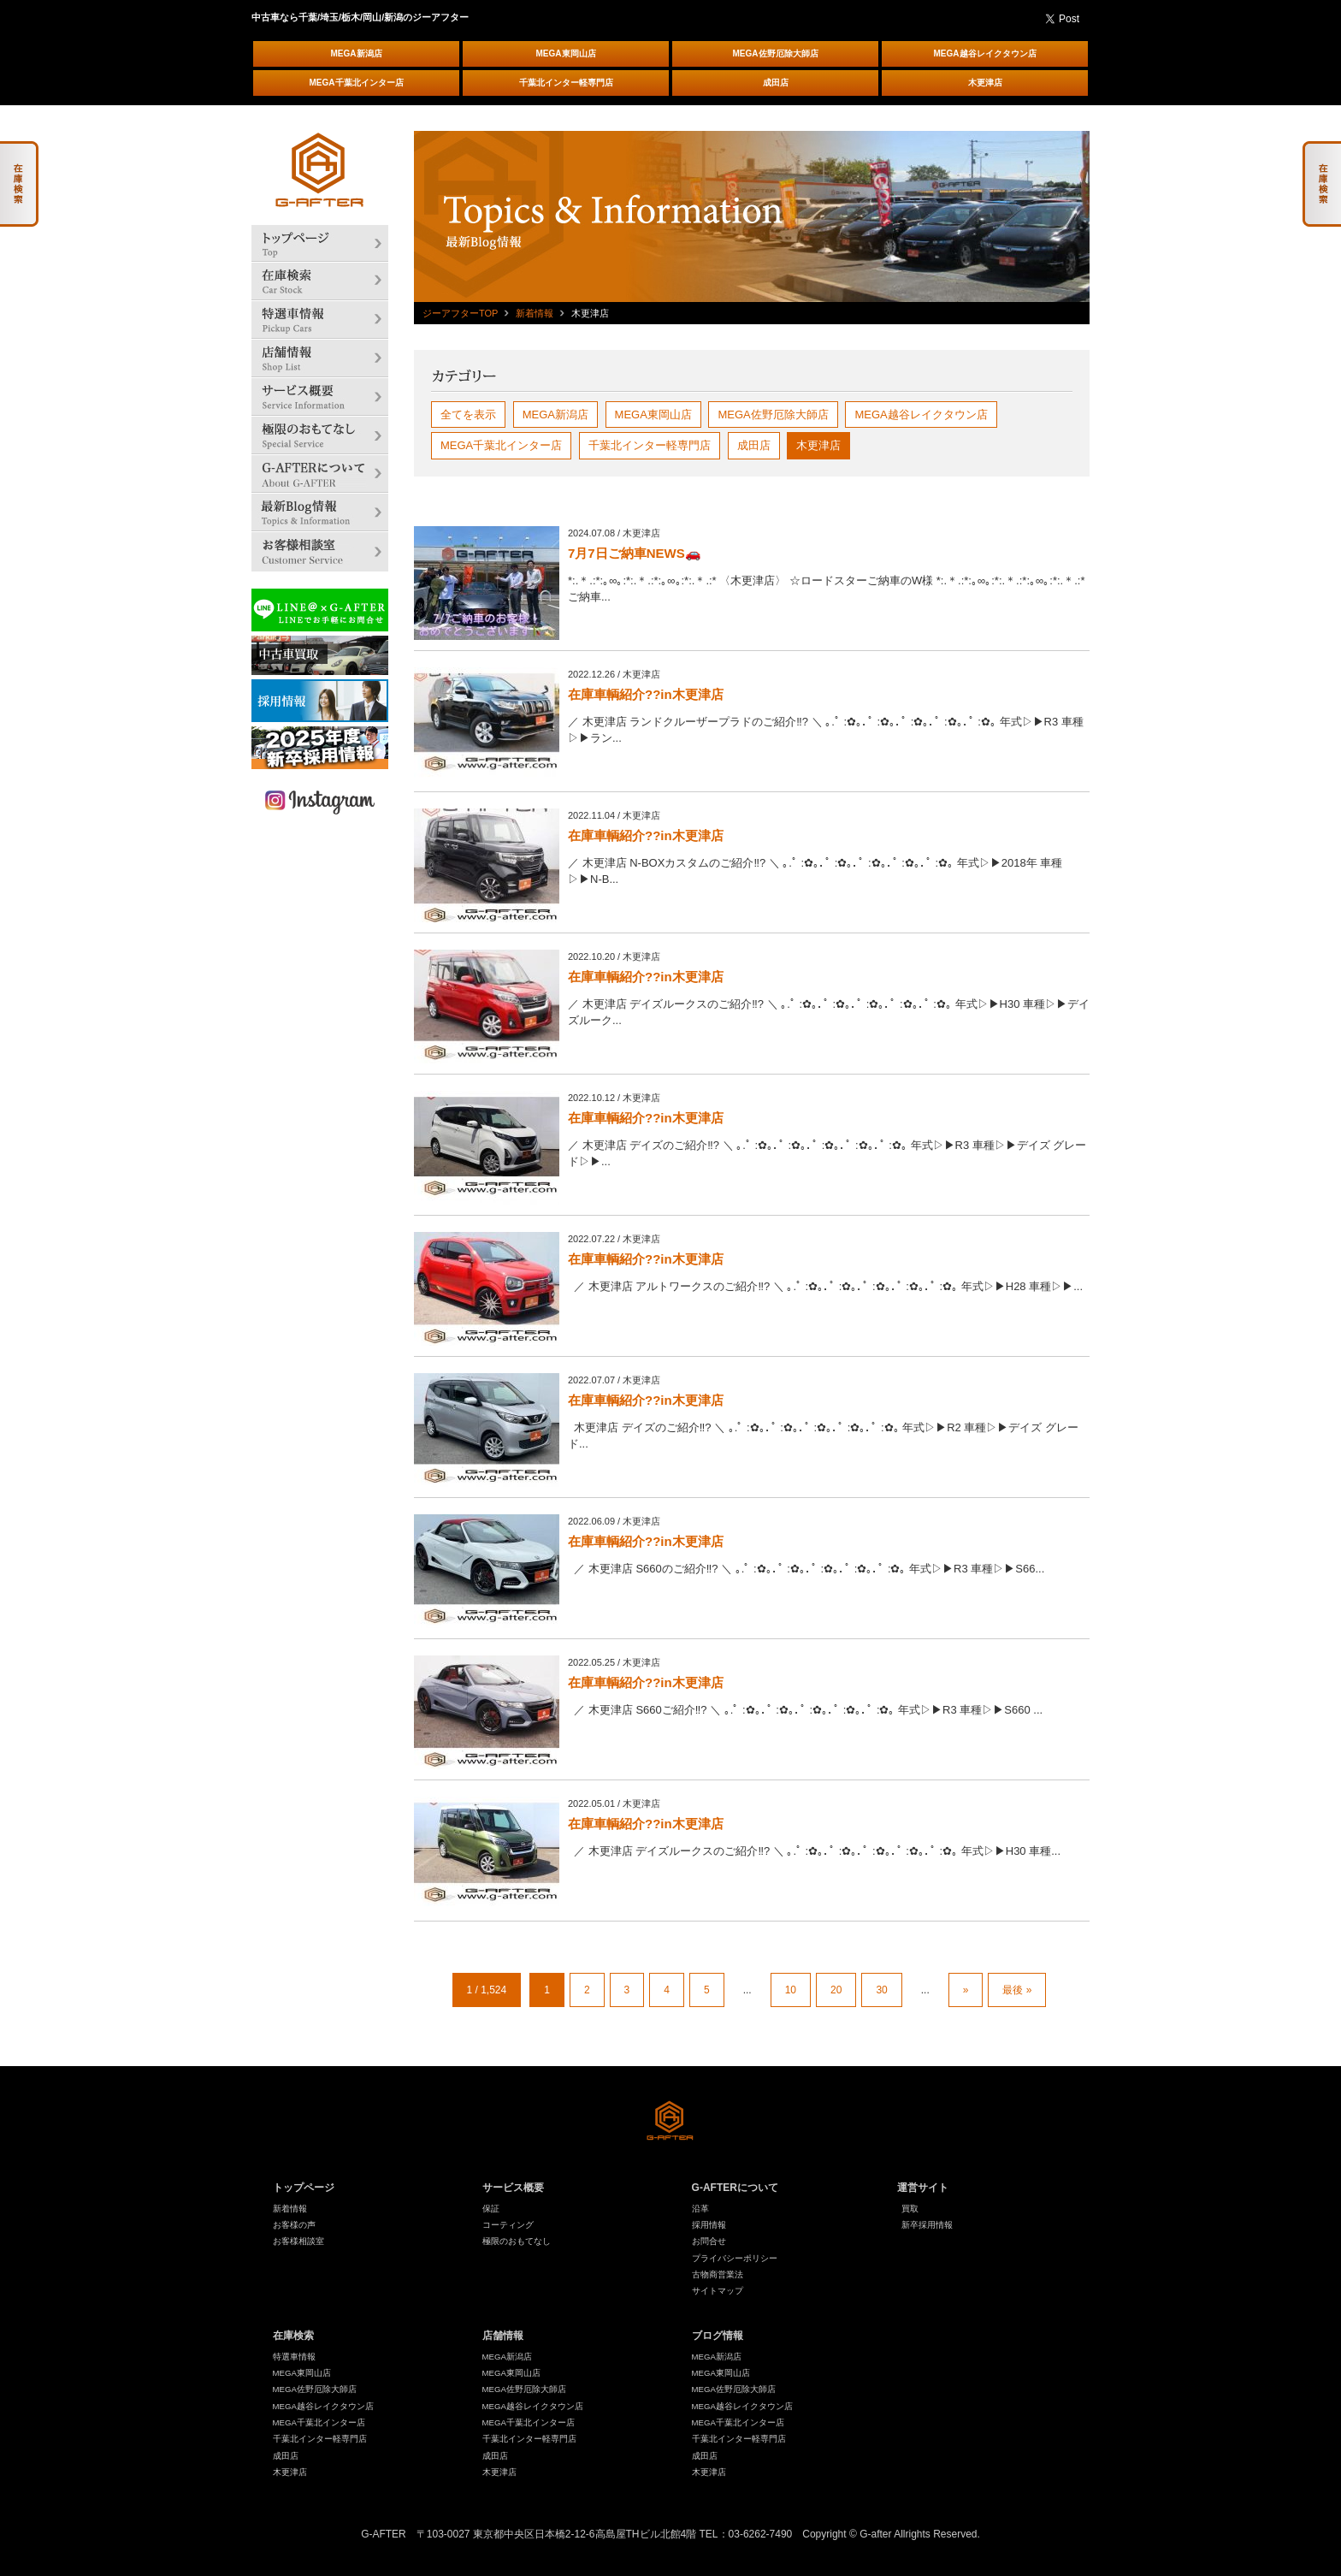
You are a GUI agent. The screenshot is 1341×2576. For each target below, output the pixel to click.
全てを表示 (468, 414)
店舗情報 (502, 2336)
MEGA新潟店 (356, 53)
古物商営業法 (717, 2274)
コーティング (508, 2225)
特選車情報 (294, 2356)
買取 (910, 2208)
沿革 (700, 2208)
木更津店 (985, 82)
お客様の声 (294, 2225)
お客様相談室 (298, 2241)
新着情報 (534, 313)
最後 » (1016, 1990)
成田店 (776, 82)
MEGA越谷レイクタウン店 (985, 53)
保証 (490, 2208)
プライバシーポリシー (734, 2258)
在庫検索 (293, 2336)
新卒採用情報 (927, 2225)
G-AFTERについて (735, 2188)
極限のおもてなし (516, 2241)
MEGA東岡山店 (566, 53)
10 (790, 1990)
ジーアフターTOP (460, 313)
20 (836, 1990)
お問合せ (709, 2241)
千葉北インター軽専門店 (566, 82)
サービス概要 (513, 2188)
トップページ (303, 2188)
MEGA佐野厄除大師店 (775, 53)
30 (881, 1990)
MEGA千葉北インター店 (357, 82)
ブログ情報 (717, 2336)
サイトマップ (717, 2290)
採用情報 (709, 2225)
